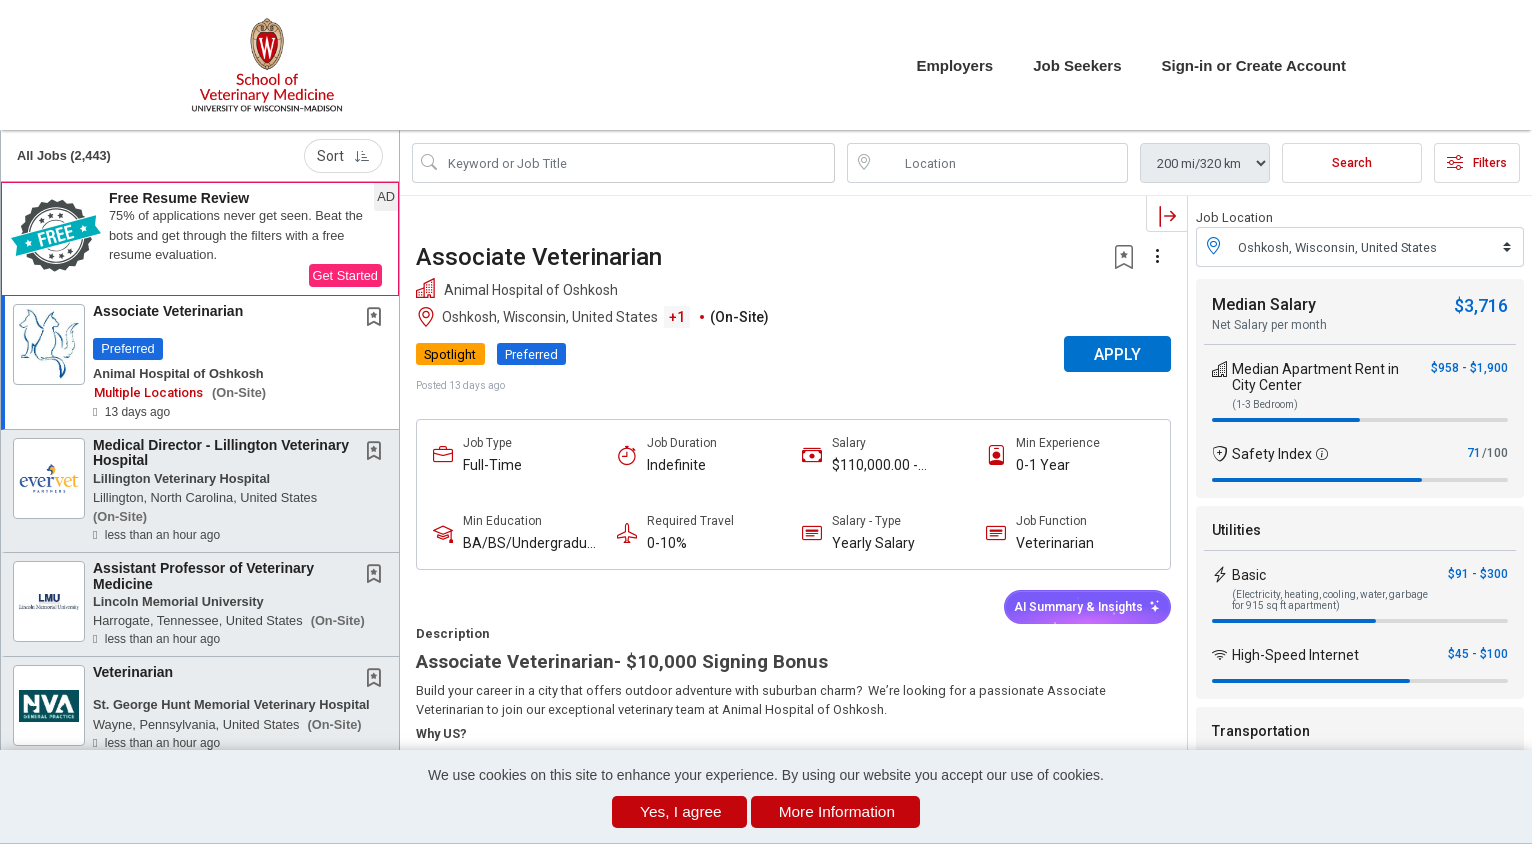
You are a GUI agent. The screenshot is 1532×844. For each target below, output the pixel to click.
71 (1474, 453)
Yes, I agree (681, 811)
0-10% (667, 543)
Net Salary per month (1269, 325)
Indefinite (676, 465)
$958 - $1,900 (1469, 368)
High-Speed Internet (1295, 655)
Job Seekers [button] (1077, 65)
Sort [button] (343, 156)
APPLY (1117, 354)
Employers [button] (954, 65)
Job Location (1234, 217)
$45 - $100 (1478, 654)
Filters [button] (1477, 163)
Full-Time (492, 465)
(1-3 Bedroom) (1265, 404)
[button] (200, 239)
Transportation (1261, 731)
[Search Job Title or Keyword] (637, 163)
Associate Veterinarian (168, 311)
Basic (1249, 575)
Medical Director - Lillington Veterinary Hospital (221, 452)
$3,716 (1481, 305)
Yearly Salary (873, 543)
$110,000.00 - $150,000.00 (875, 465)
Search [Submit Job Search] (1352, 163)
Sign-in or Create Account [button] (1254, 65)
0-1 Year (1043, 465)
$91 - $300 (1478, 574)
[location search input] (1001, 163)
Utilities (1236, 530)
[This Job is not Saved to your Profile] (378, 319)
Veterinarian (133, 672)
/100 (1495, 453)
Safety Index (1272, 454)
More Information (837, 811)
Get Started (345, 275)
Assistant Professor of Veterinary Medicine (203, 575)
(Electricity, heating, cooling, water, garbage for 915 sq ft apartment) (1330, 600)
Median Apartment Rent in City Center (1315, 377)
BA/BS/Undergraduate (531, 543)
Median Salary (1264, 304)
